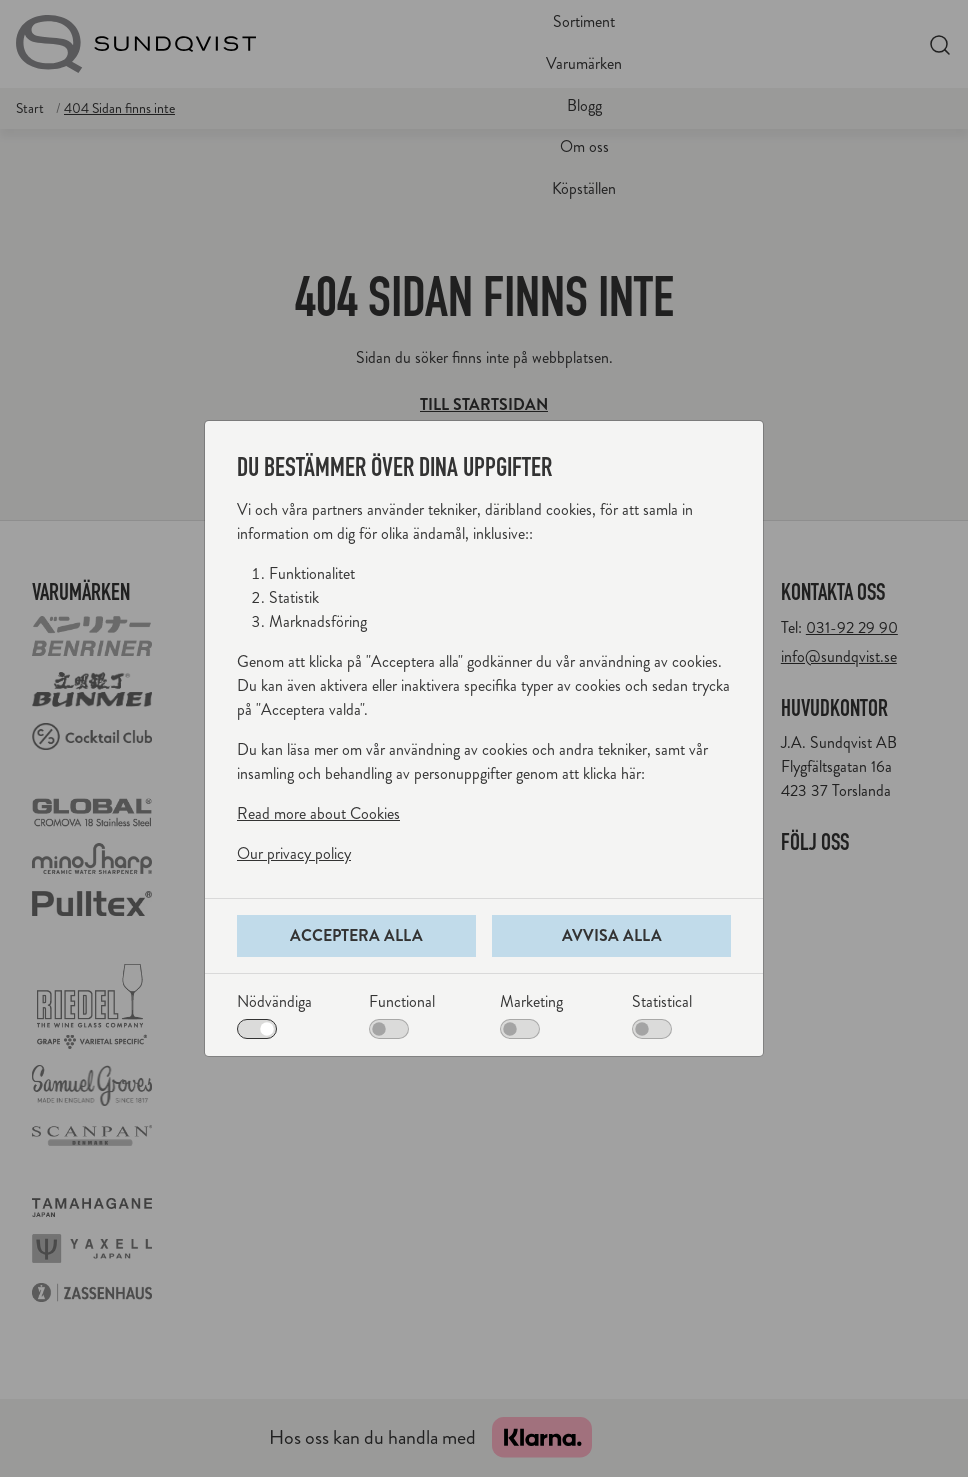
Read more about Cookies (318, 813)
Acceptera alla (356, 935)
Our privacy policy (294, 853)
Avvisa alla (612, 935)
